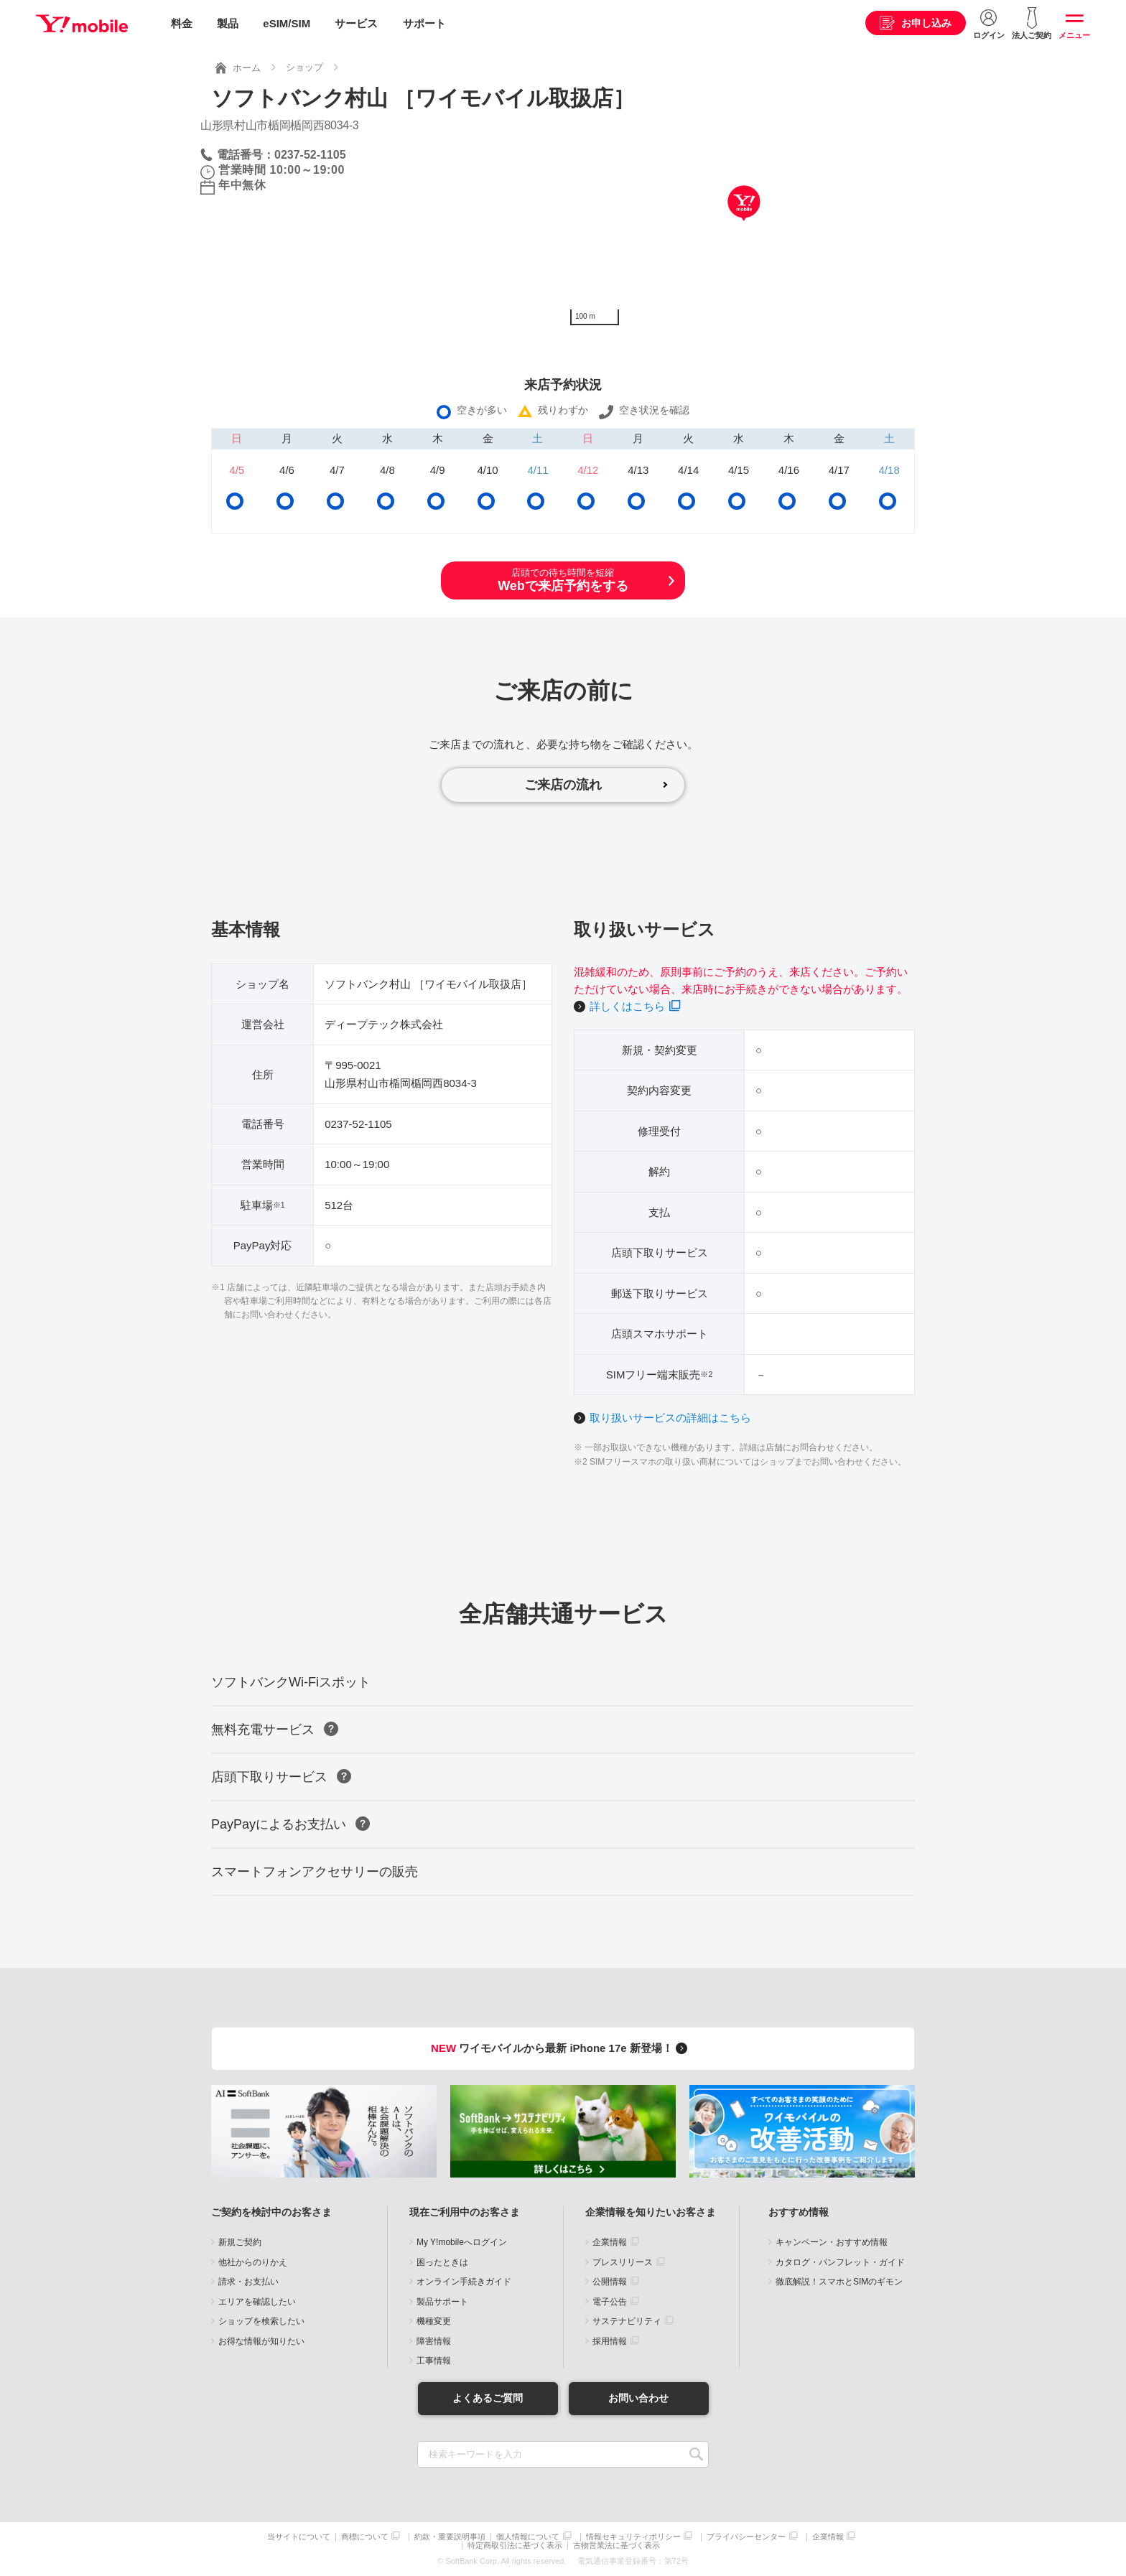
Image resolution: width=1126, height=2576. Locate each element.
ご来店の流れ (563, 785)
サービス (356, 23)
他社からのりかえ (252, 2262)
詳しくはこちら (627, 1006)
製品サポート (442, 2302)
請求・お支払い (248, 2282)
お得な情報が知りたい (261, 2341)
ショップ (304, 67)
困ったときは (442, 2262)
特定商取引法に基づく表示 (514, 2545)
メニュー (1074, 35)
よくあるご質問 (487, 2398)
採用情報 (609, 2341)
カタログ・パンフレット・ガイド (840, 2262)
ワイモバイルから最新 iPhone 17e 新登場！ (561, 2048)
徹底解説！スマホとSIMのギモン (839, 2282)
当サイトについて (298, 2537)
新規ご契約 (239, 2242)
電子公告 (609, 2302)
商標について (364, 2537)
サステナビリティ (626, 2321)
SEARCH (696, 2454)
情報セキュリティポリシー (633, 2537)
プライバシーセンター (746, 2537)
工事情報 (434, 2361)
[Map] (744, 224)
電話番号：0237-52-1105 (281, 155)
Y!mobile (82, 23)
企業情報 (609, 2242)
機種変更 (434, 2321)
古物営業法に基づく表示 (616, 2545)
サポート (424, 23)
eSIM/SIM (286, 23)
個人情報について (527, 2537)
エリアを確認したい (257, 2302)
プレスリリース (622, 2262)
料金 (181, 23)
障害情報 (434, 2341)
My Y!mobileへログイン (462, 2242)
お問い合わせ (638, 2398)
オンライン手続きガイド (464, 2282)
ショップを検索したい (261, 2321)
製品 (227, 23)
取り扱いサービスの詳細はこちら (670, 1417)
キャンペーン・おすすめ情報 (832, 2242)
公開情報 (609, 2282)
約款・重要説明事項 (449, 2537)
